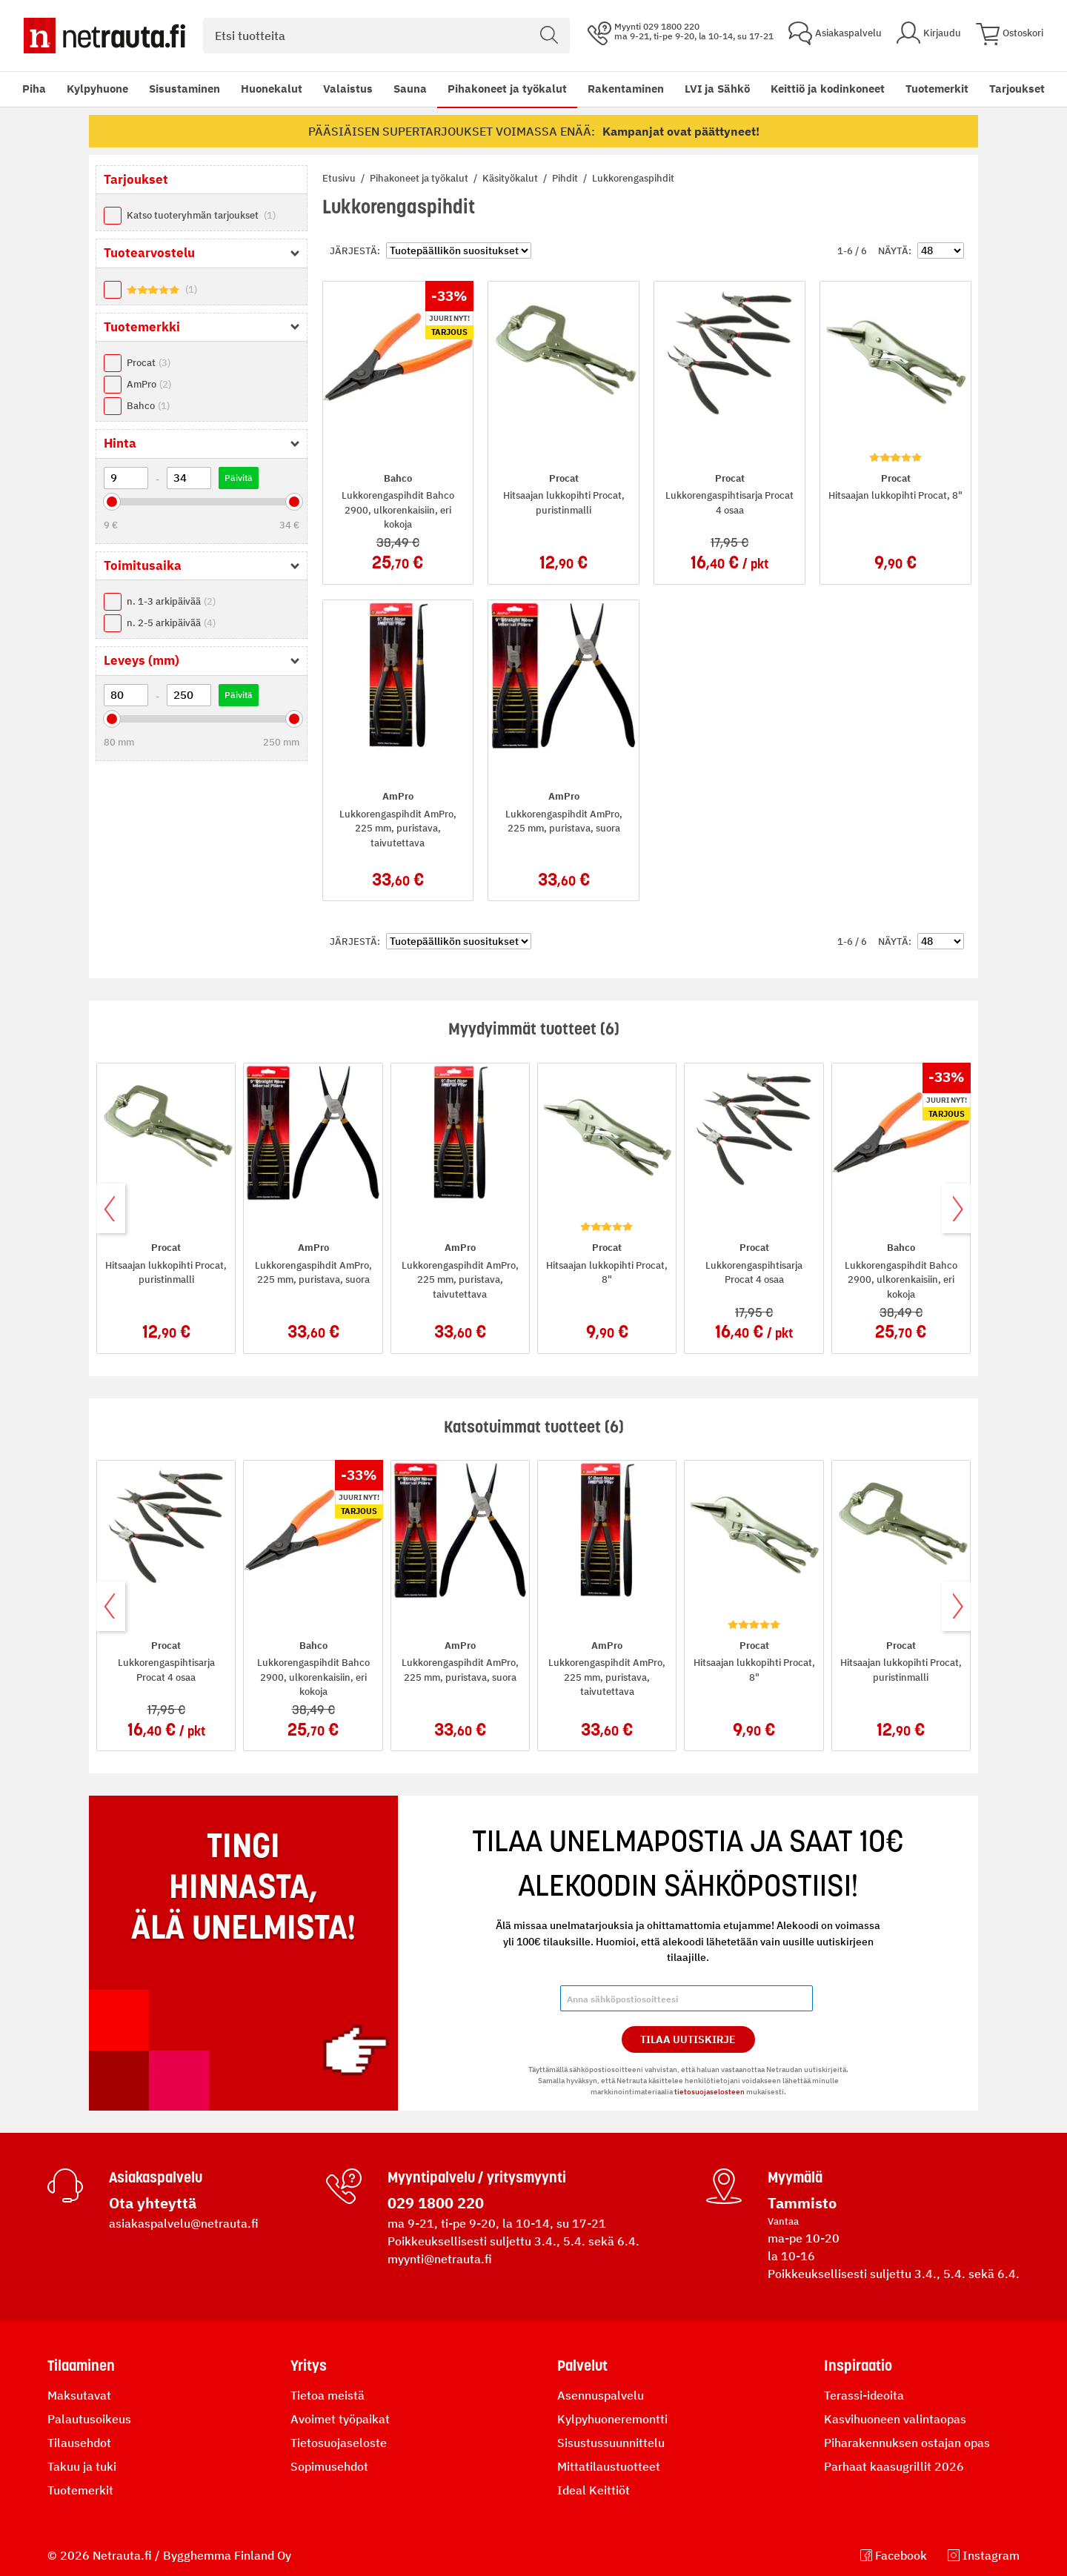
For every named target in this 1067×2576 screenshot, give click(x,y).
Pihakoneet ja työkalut (507, 89)
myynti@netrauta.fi (440, 2258)
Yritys (308, 2365)
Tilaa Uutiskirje (688, 2039)
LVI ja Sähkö (717, 89)
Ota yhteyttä (152, 2203)
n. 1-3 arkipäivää (171, 601)
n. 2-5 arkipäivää (171, 623)
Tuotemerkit (936, 89)
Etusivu (340, 178)
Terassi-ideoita (864, 2395)
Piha (34, 89)
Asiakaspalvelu (155, 2177)
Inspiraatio (858, 2365)
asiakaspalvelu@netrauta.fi (184, 2223)
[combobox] (386, 35)
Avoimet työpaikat (340, 2418)
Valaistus (348, 89)
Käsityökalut (511, 178)
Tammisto (802, 2203)
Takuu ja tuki (81, 2466)
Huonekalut (271, 89)
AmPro (149, 384)
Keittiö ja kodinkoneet (828, 89)
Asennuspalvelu (600, 2395)
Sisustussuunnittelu (611, 2442)
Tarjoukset (1017, 89)
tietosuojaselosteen (709, 2092)
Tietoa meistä (327, 2395)
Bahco (148, 405)
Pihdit (566, 178)
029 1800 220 (436, 2203)
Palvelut (582, 2365)
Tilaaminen (81, 2365)
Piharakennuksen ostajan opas (907, 2442)
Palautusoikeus (89, 2418)
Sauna (410, 89)
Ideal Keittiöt (593, 2490)
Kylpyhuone (97, 89)
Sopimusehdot (329, 2466)
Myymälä (795, 2177)
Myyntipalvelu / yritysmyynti (477, 2177)
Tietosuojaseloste (338, 2442)
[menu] (495, 89)
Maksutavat (79, 2395)
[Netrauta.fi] (104, 35)
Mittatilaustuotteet (608, 2466)
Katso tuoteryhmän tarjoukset (201, 215)
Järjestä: (355, 251)
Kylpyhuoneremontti (612, 2418)
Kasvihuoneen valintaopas (895, 2418)
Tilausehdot (79, 2442)
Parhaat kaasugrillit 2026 (894, 2466)
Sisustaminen (184, 89)
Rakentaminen (626, 89)
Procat (148, 362)
